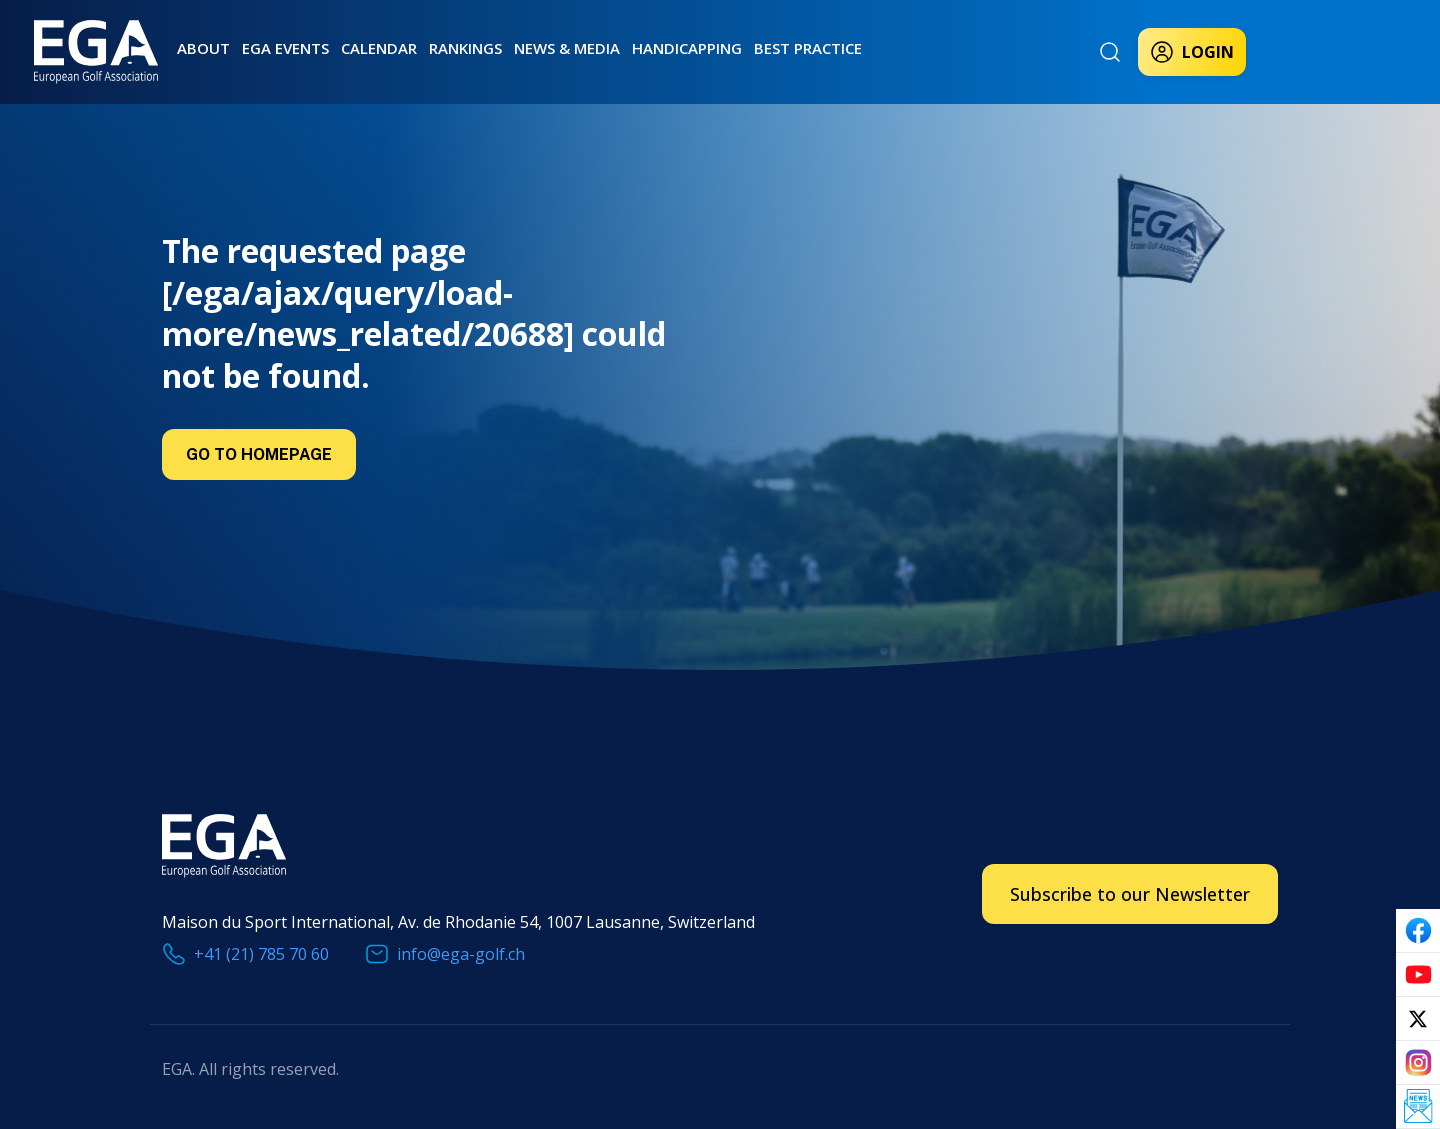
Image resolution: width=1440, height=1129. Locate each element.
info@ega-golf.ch (461, 954)
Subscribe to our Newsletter (1130, 894)
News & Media (567, 48)
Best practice (808, 48)
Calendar (379, 48)
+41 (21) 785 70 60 (261, 954)
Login (1192, 52)
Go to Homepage (259, 454)
